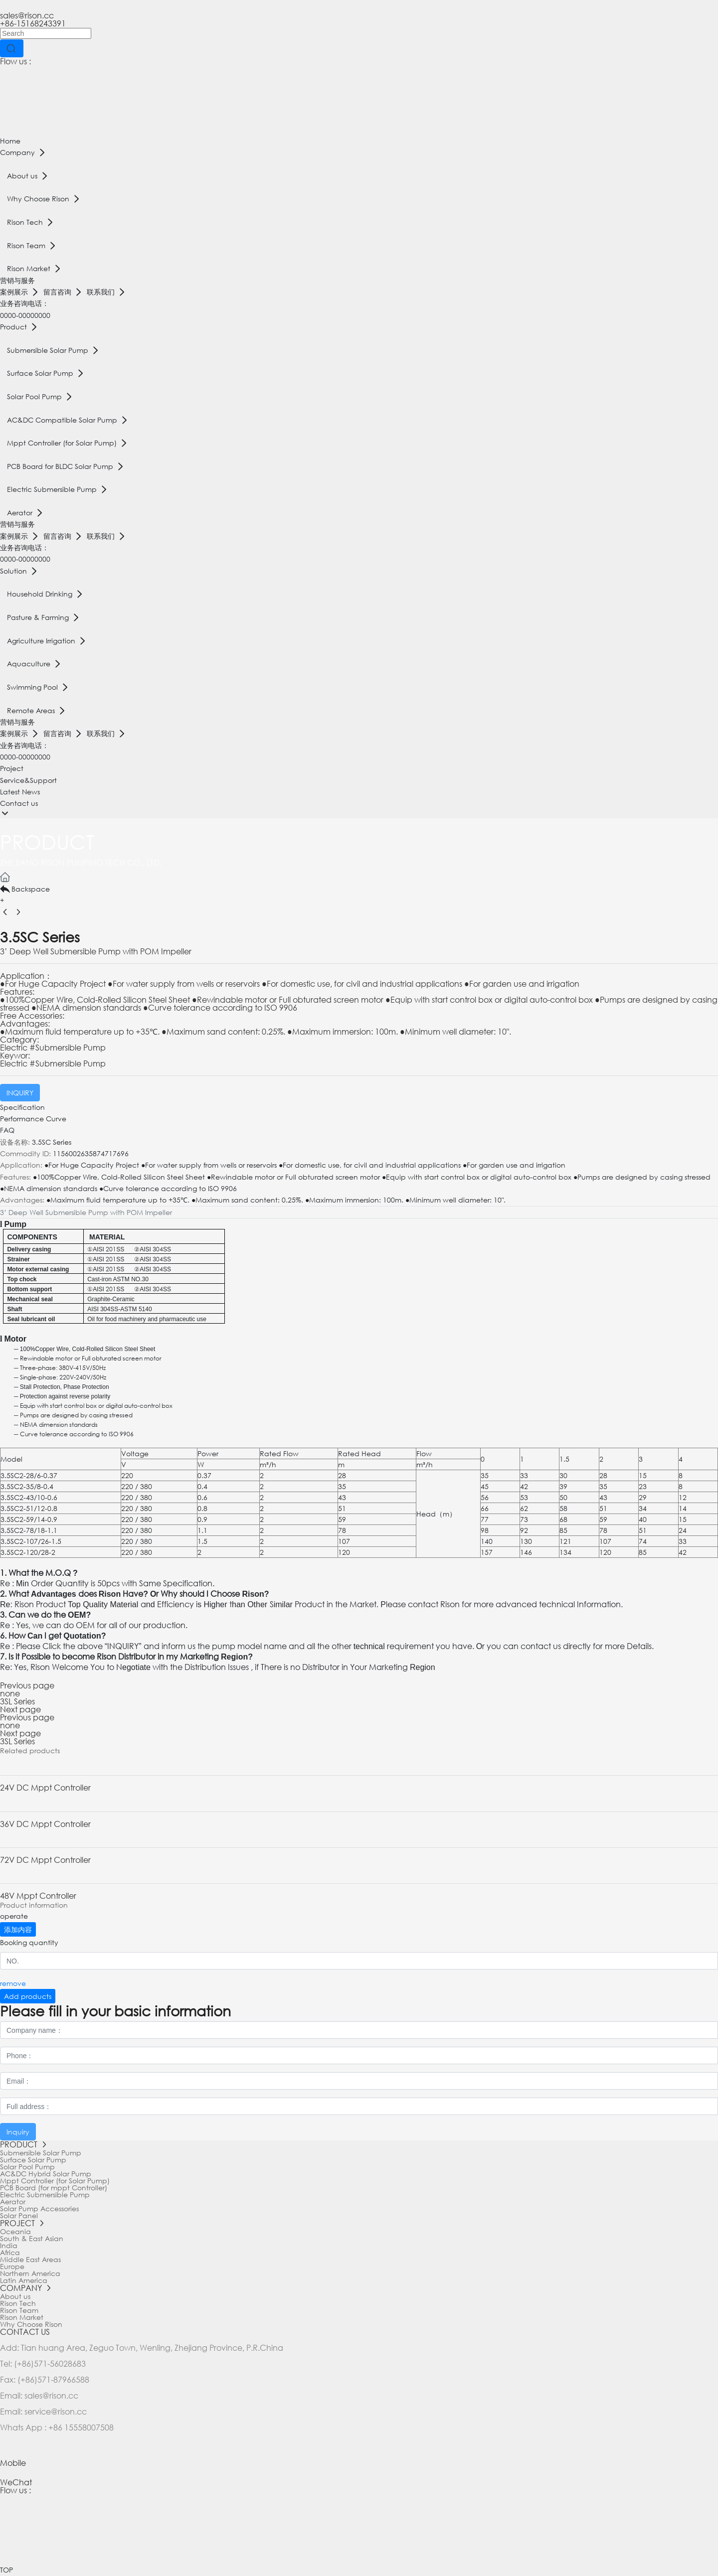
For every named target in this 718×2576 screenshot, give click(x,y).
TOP (6, 2570)
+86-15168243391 (33, 23)
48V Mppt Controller (38, 1895)
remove (13, 1983)
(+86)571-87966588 (52, 2379)
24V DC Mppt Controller (45, 1787)
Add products (27, 1996)
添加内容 (18, 1929)
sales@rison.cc (27, 15)
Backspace (25, 889)
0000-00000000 (25, 315)
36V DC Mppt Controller (45, 1823)
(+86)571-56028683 (50, 2363)
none (10, 1693)
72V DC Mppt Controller (45, 1859)
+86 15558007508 (81, 2427)
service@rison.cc (55, 2411)
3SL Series (17, 1701)
